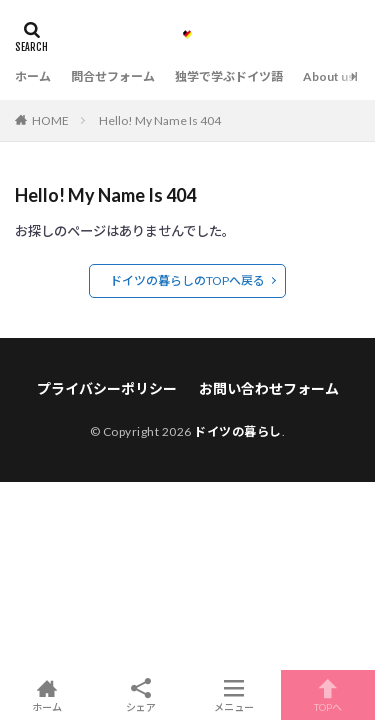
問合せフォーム (113, 76)
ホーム (33, 76)
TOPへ (328, 695)
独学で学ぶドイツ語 (229, 76)
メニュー (235, 695)
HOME (50, 120)
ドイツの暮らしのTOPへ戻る (187, 280)
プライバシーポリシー (107, 388)
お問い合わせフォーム (269, 388)
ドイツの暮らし (238, 431)
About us (328, 76)
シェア (141, 695)
